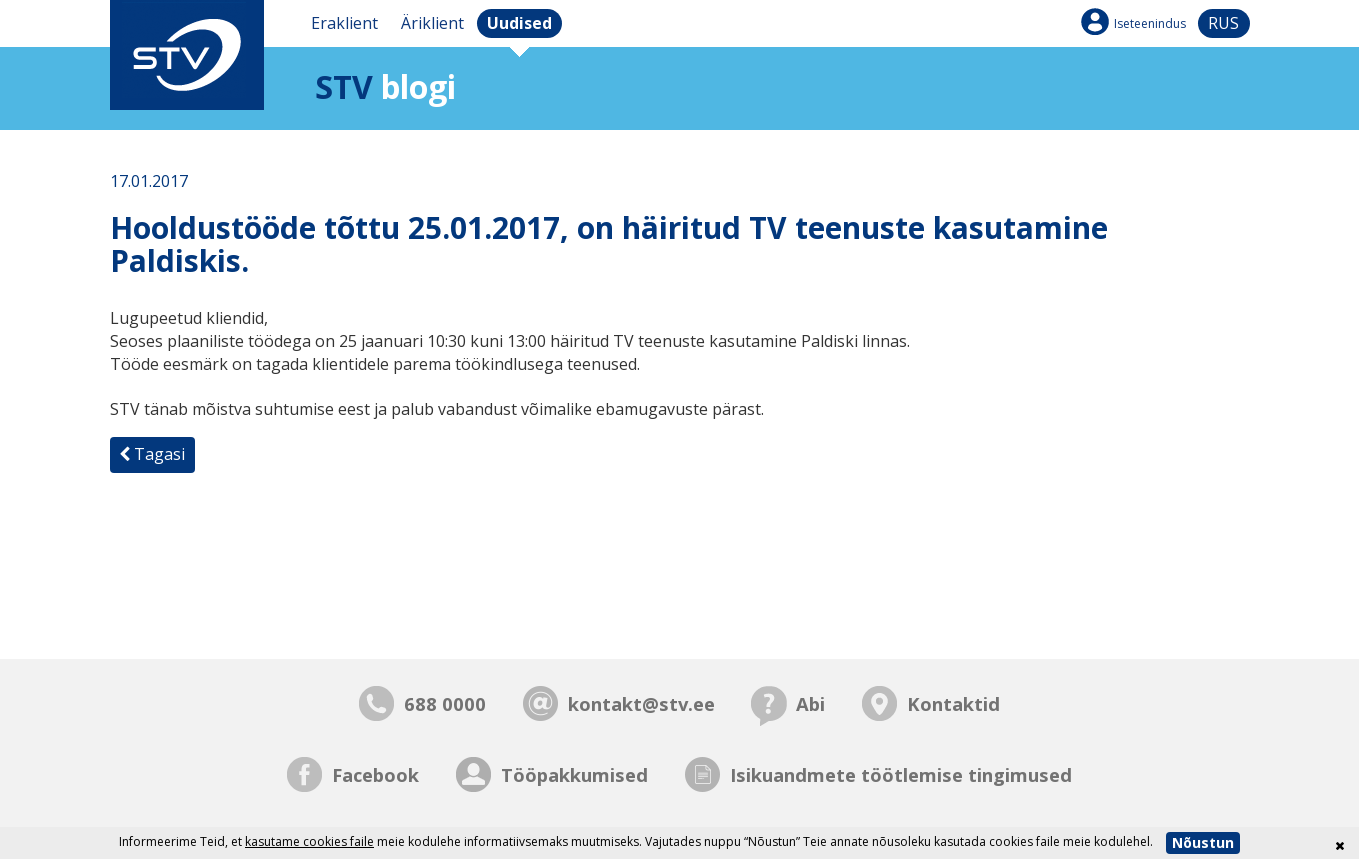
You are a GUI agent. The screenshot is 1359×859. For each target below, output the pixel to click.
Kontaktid (953, 703)
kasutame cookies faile (309, 841)
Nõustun (1203, 842)
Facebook (375, 774)
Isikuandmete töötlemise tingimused (901, 774)
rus (1223, 23)
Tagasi (152, 454)
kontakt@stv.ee (641, 703)
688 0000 (445, 703)
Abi (810, 703)
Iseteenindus (1150, 23)
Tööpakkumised (574, 774)
